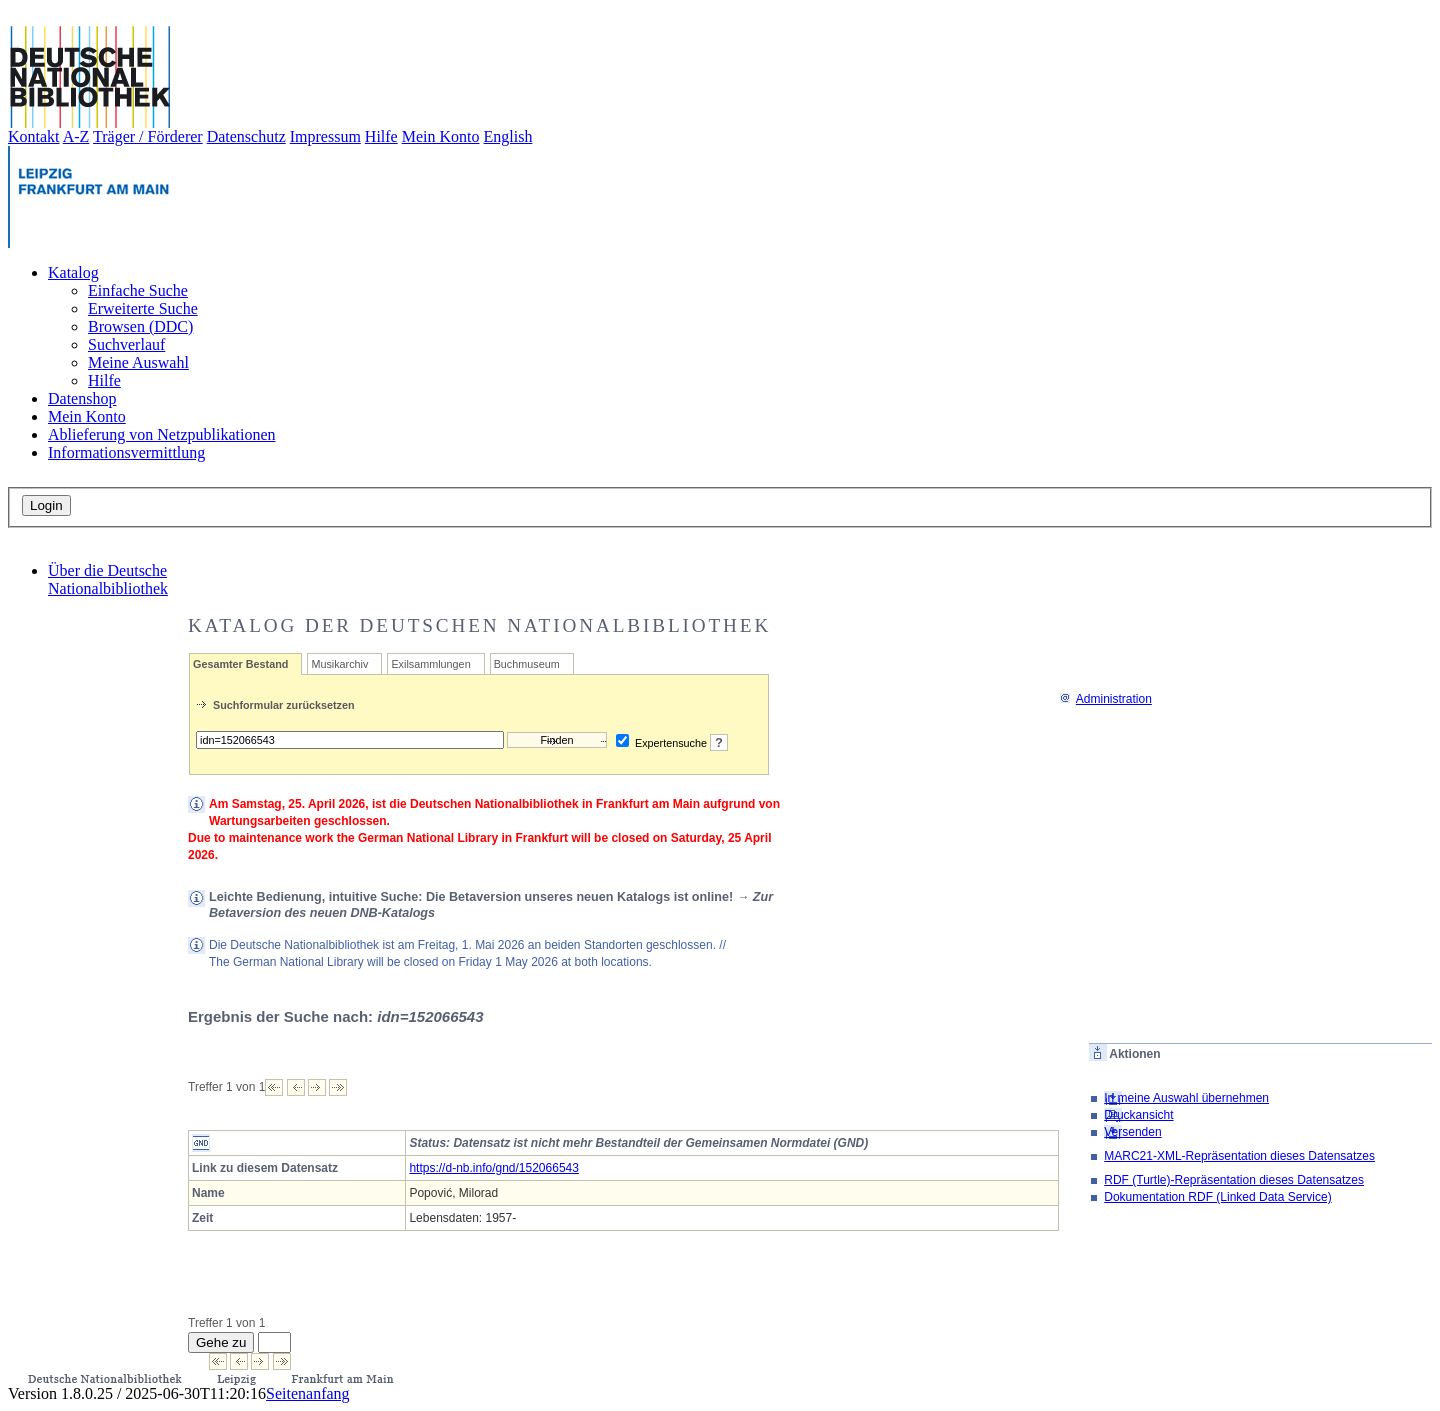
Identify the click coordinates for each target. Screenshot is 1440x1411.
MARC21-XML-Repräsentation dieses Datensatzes (1239, 1156)
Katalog (73, 272)
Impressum (325, 136)
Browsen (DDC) (140, 326)
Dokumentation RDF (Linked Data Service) (1217, 1197)
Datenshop (82, 398)
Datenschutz (246, 136)
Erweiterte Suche (143, 308)
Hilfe (381, 136)
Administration (1105, 699)
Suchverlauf (126, 344)
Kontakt (34, 136)
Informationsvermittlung (126, 452)
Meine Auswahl (138, 362)
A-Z (76, 136)
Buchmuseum (527, 664)
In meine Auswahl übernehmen (1186, 1098)
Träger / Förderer (148, 136)
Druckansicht (1138, 1115)
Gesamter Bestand (240, 664)
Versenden (1132, 1132)
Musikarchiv (339, 664)
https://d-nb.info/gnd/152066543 (493, 1168)
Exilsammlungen (430, 664)
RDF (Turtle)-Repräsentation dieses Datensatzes (1234, 1180)
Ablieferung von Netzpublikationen (162, 434)
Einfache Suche (138, 290)
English (508, 136)
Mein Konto (441, 136)
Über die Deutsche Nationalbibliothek (108, 579)
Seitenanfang (308, 1393)
